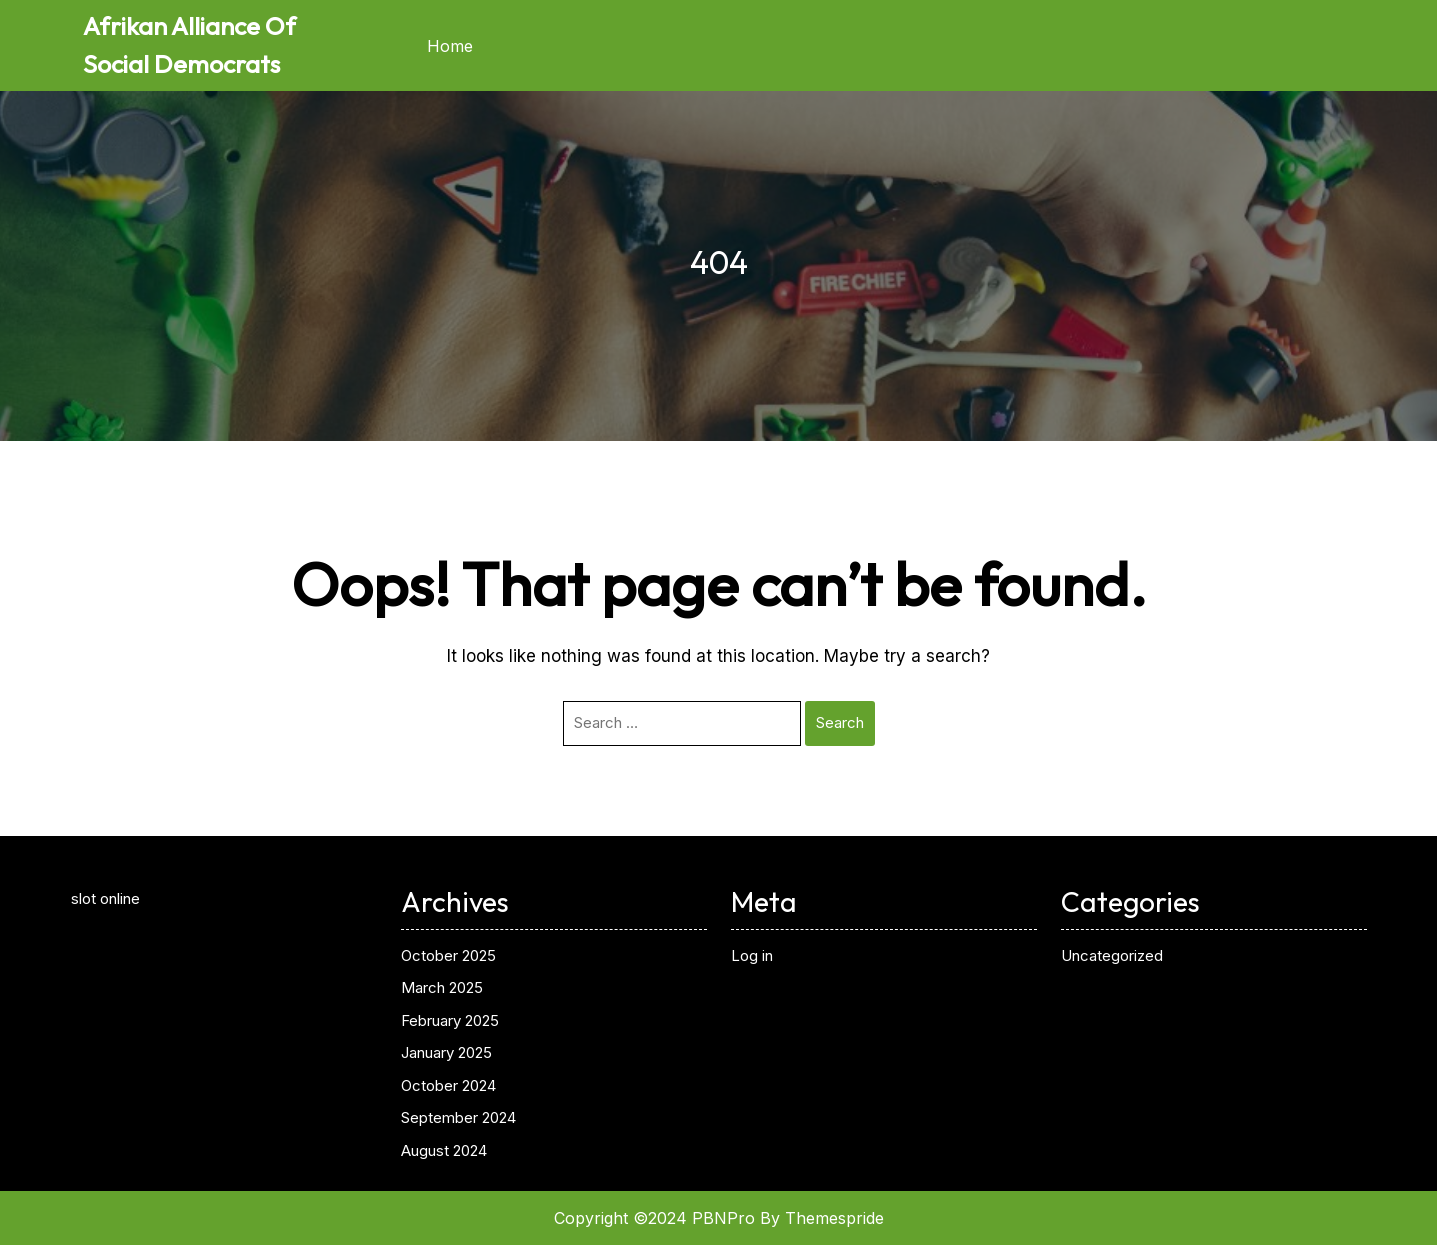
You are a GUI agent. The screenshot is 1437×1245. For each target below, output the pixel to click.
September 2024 (458, 1117)
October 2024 (448, 1085)
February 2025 (450, 1020)
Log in (752, 955)
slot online (105, 898)
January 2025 (446, 1052)
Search (840, 722)
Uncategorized (1112, 955)
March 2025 (442, 987)
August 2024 (444, 1150)
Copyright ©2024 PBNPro (654, 1218)
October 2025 (448, 955)
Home (450, 46)
